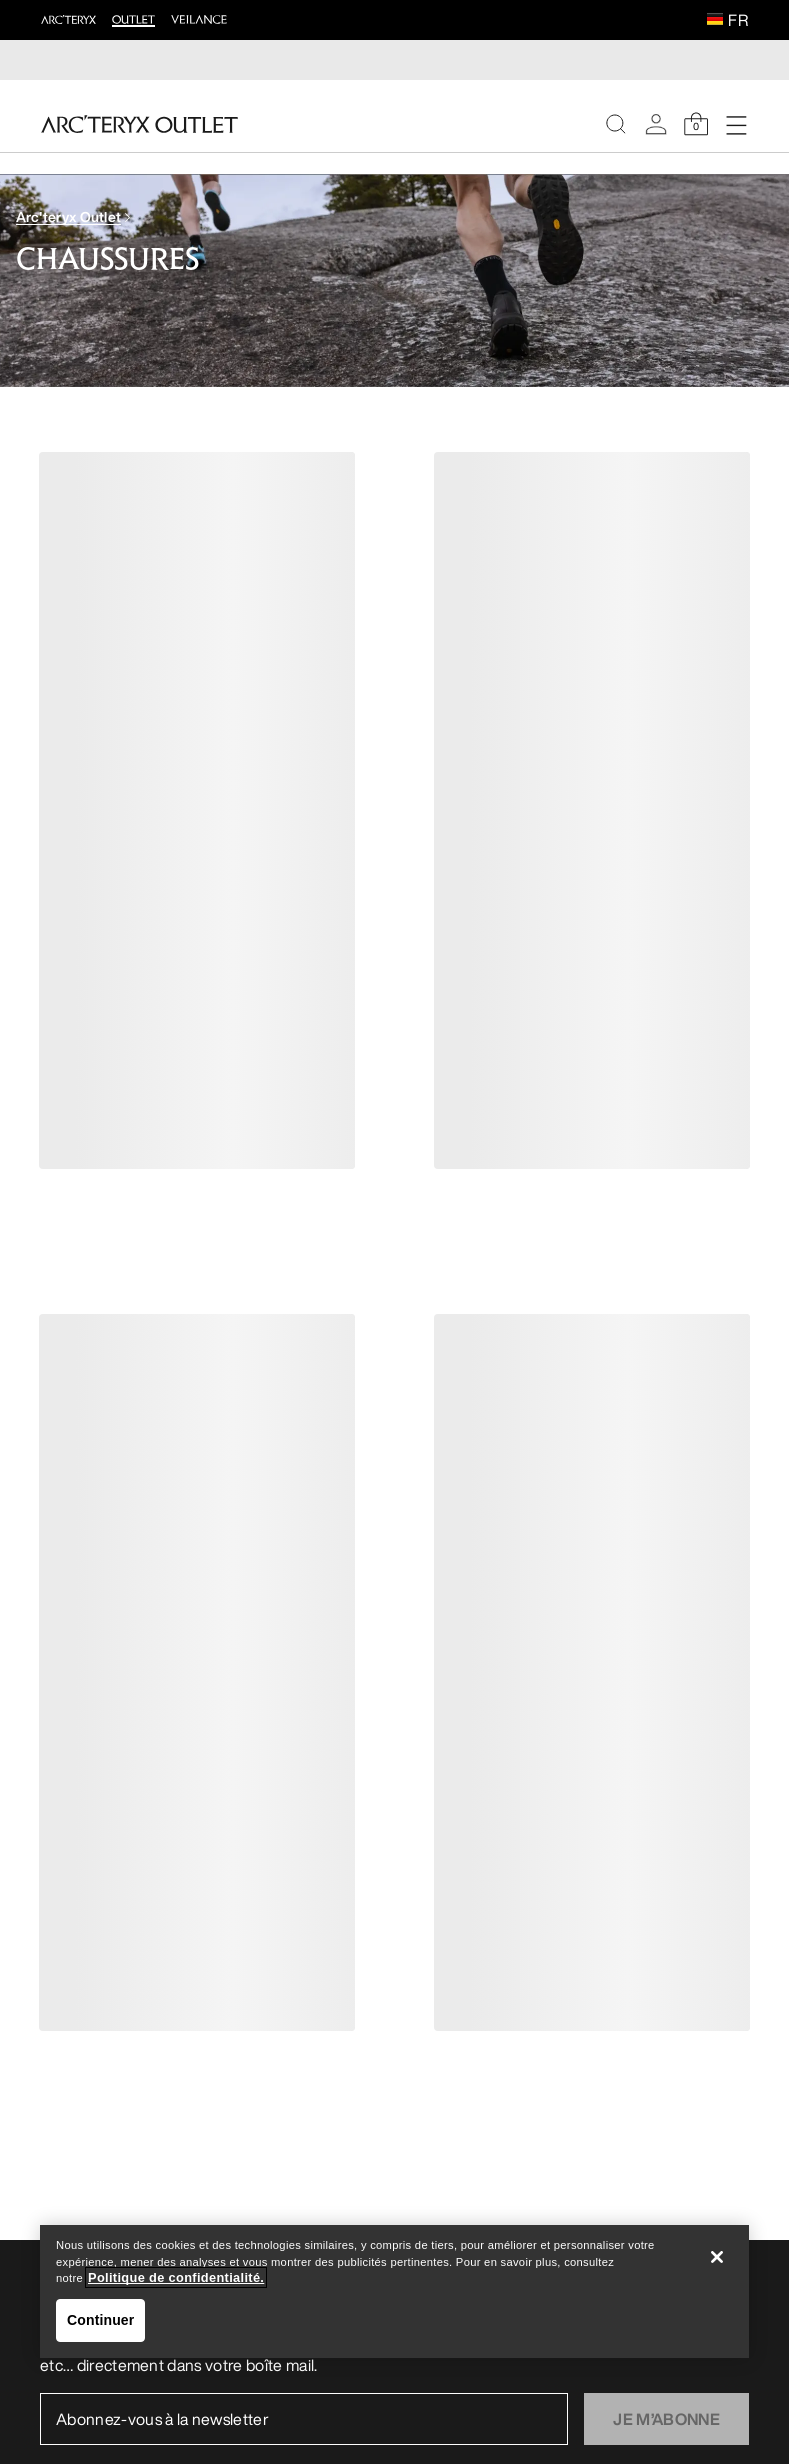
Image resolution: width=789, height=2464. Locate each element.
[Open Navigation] (736, 124)
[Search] (616, 124)
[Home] (139, 124)
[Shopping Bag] (696, 124)
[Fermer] (717, 2257)
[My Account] (656, 124)
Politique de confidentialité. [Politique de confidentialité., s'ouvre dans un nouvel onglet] (176, 2277)
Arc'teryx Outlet (68, 216)
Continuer (100, 2320)
